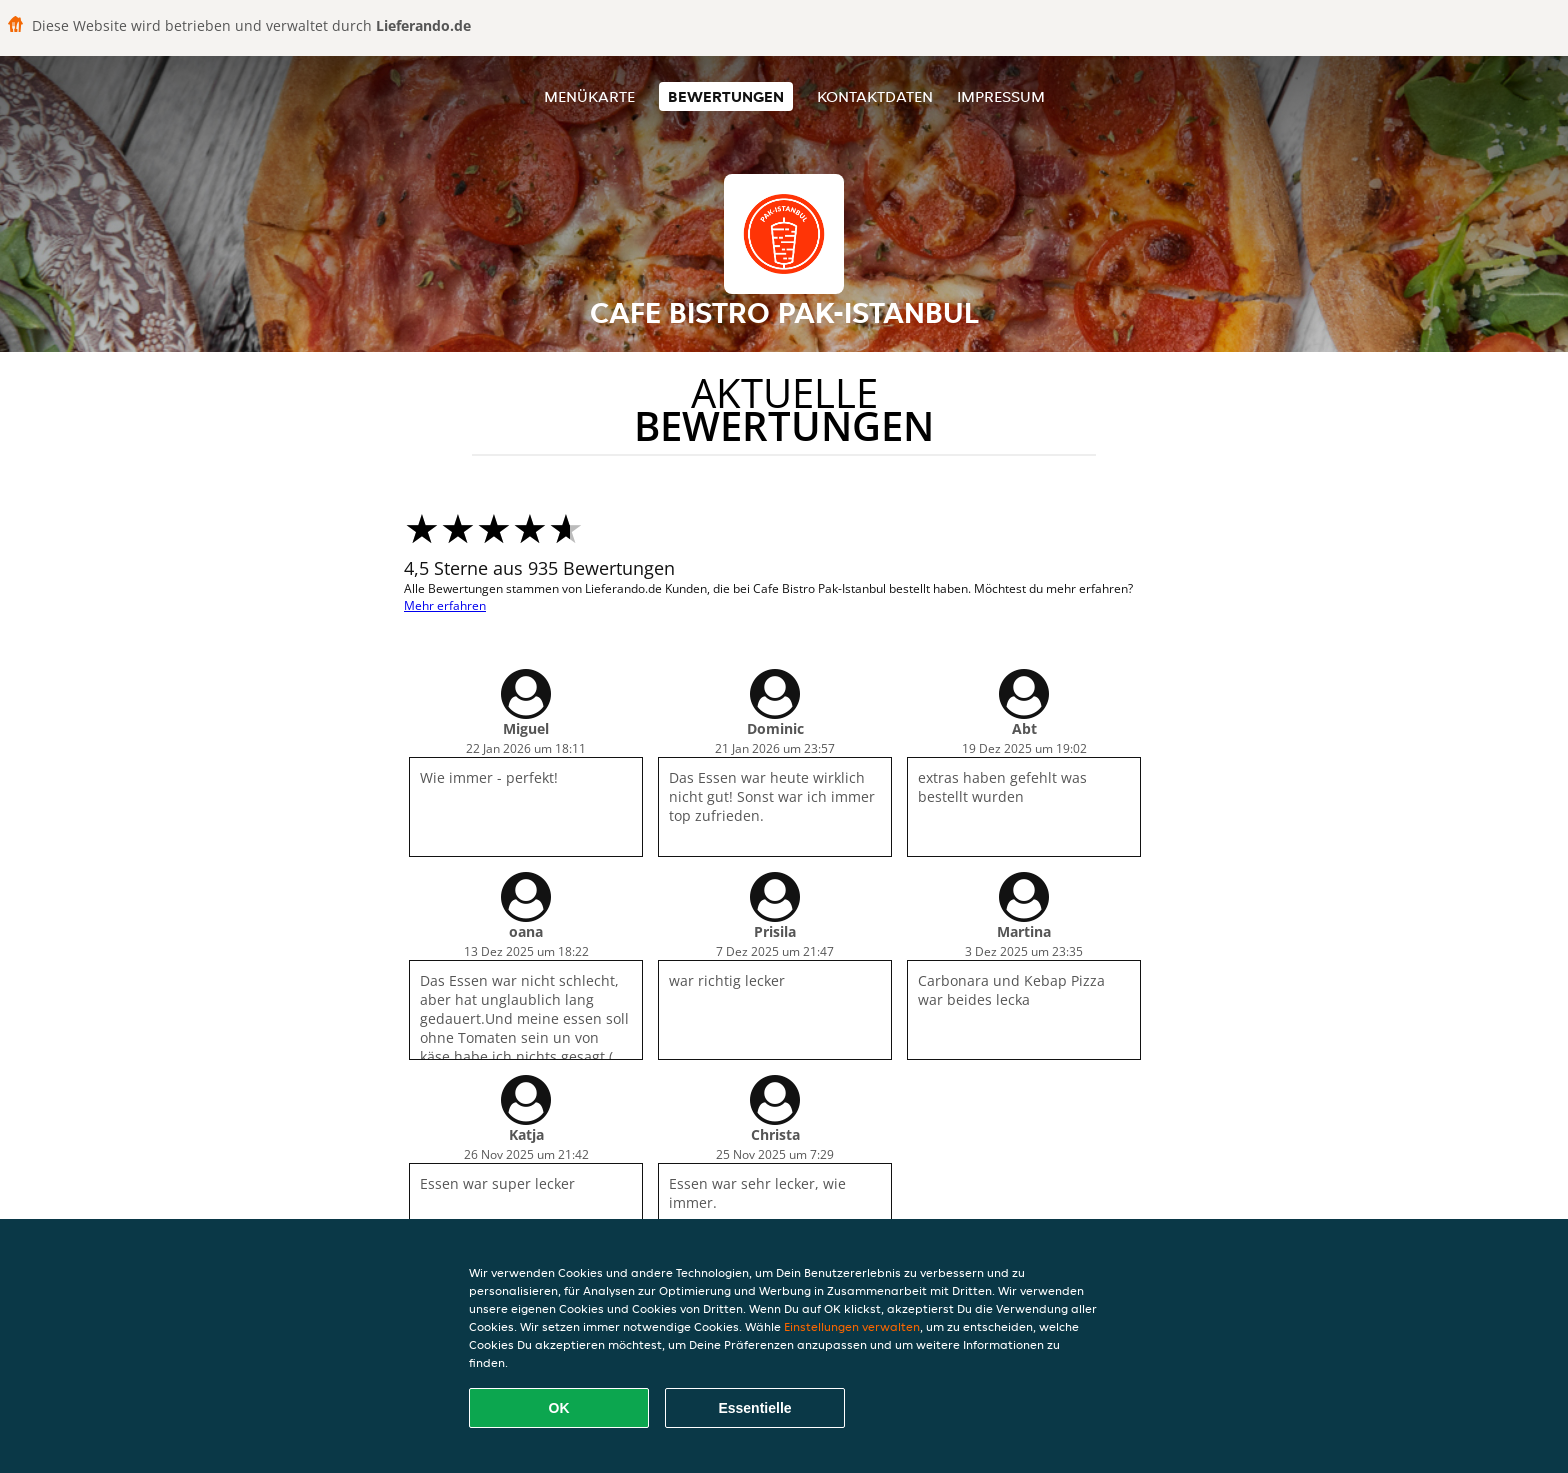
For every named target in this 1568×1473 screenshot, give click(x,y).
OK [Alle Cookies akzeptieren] (559, 1408)
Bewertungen (726, 96)
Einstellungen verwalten (852, 1326)
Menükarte (589, 96)
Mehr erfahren (445, 605)
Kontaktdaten (875, 96)
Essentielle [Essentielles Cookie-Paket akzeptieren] (754, 1408)
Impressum (1001, 96)
